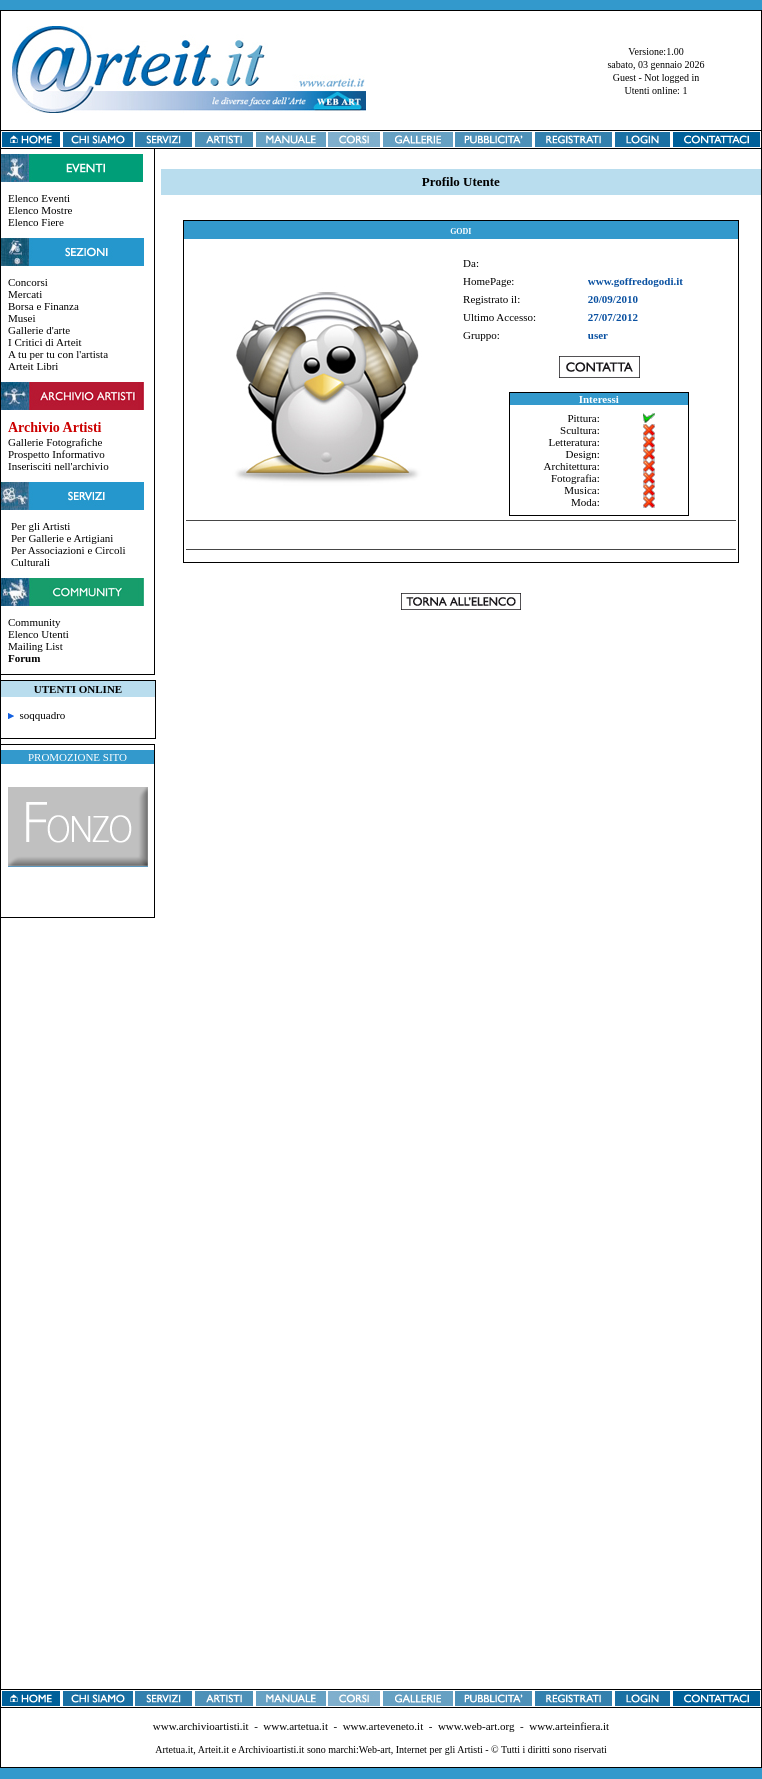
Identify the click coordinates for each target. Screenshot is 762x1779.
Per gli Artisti (40, 526)
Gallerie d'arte (39, 330)
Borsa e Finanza (43, 306)
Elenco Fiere (36, 222)
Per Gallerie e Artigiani (62, 538)
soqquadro (36, 715)
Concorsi (28, 282)
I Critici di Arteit (45, 342)
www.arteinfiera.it (569, 1726)
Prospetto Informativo (56, 454)
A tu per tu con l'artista (58, 354)
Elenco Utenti (38, 634)
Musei (22, 318)
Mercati (25, 294)
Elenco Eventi (39, 198)
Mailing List (35, 646)
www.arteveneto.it (383, 1726)
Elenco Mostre (40, 210)
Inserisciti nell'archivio (58, 466)
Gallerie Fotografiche (55, 442)
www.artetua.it (295, 1726)
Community (34, 622)
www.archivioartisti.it (201, 1726)
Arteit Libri (33, 366)
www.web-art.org (476, 1726)
